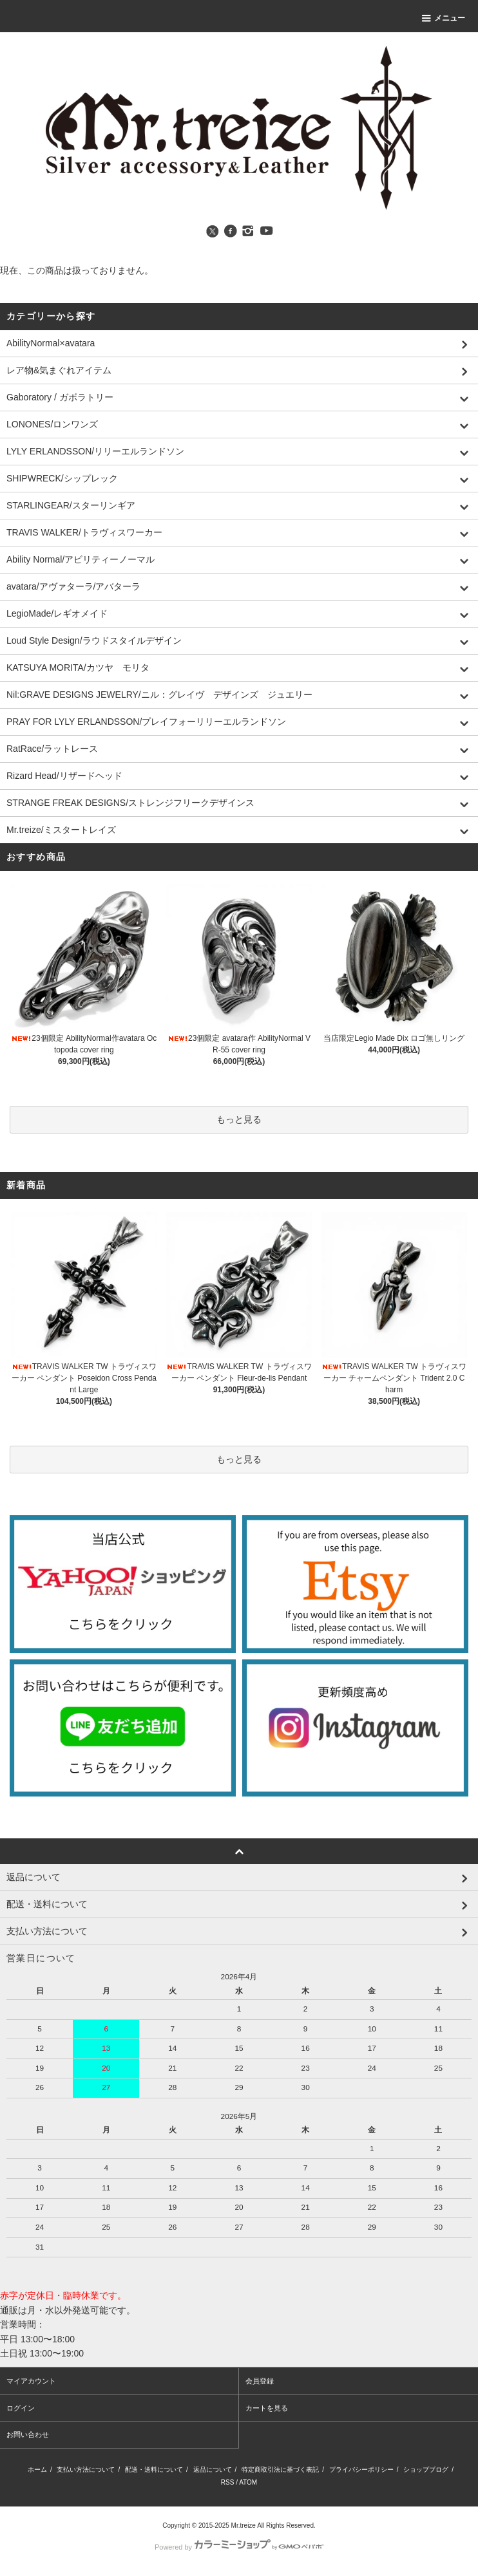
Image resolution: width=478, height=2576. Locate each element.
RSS (227, 2482)
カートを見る (266, 2408)
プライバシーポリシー (361, 2469)
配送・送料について (154, 2469)
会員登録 (259, 2381)
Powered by (239, 2547)
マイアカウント (31, 2381)
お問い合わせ (27, 2434)
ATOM (248, 2482)
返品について (212, 2469)
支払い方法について (86, 2469)
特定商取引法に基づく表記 (280, 2469)
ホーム (37, 2469)
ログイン (20, 2408)
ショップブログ (425, 2469)
